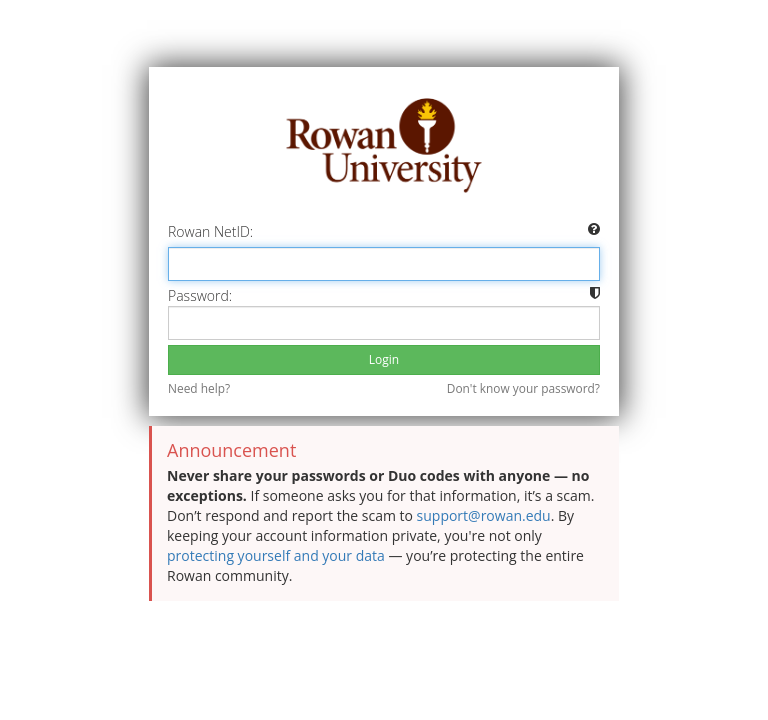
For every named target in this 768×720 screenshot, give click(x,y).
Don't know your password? (523, 388)
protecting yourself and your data (276, 555)
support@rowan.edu (484, 515)
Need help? (199, 388)
